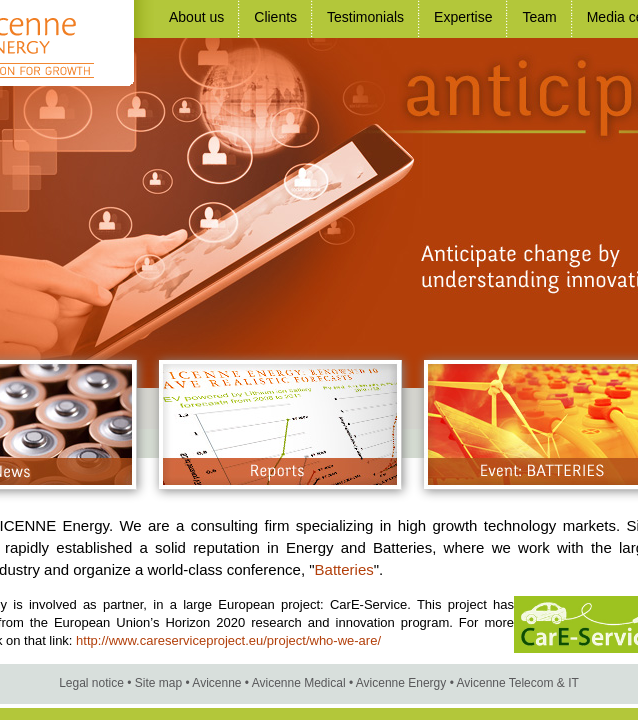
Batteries (344, 569)
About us (196, 17)
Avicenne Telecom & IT (518, 683)
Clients (275, 17)
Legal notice (91, 683)
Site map (158, 683)
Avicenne (216, 683)
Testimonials (365, 17)
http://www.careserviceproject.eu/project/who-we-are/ (228, 640)
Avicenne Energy (401, 683)
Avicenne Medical (299, 683)
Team (539, 17)
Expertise (463, 17)
